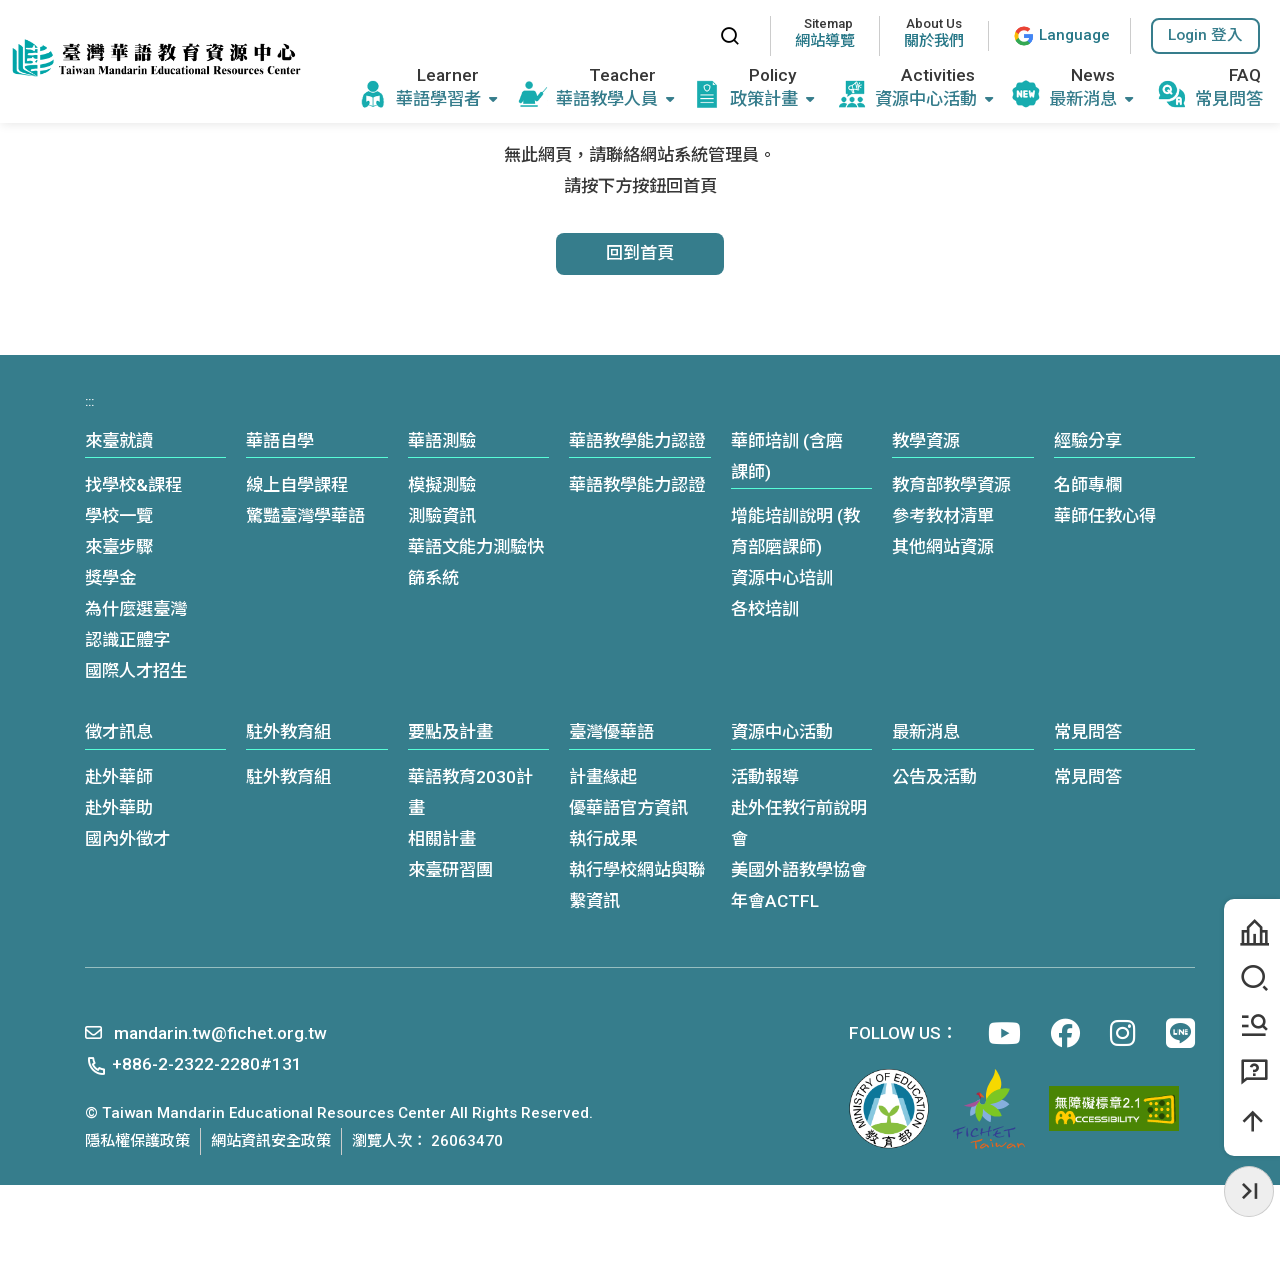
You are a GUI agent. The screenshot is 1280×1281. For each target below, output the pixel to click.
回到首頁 (640, 253)
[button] (1205, 36)
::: (685, 35)
